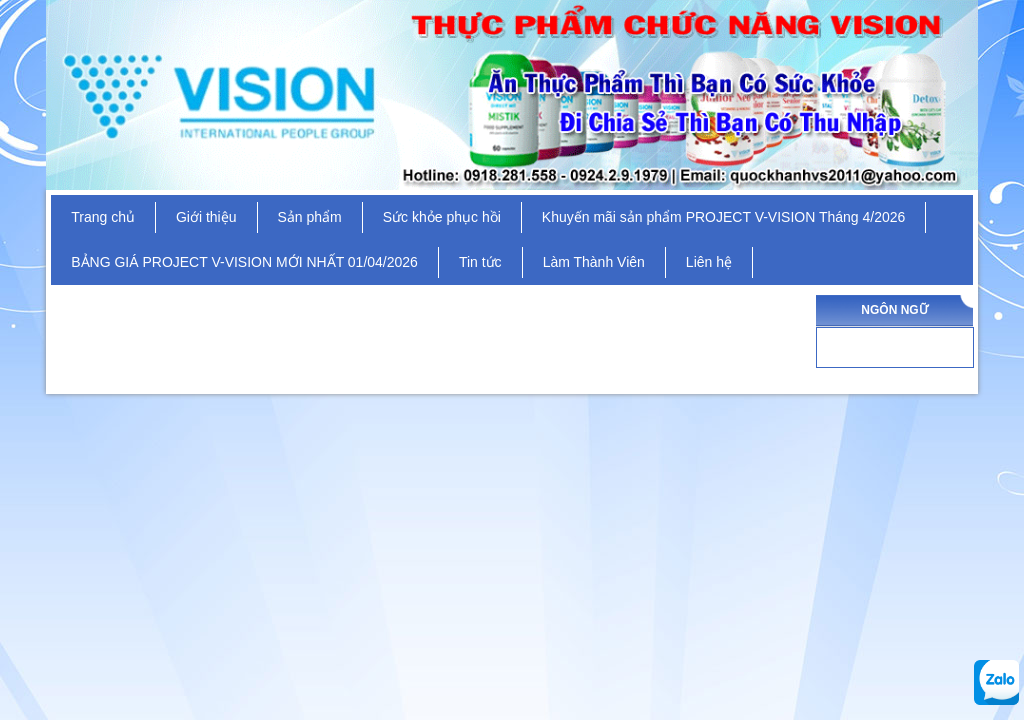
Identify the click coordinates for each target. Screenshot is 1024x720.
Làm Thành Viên (594, 262)
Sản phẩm (310, 217)
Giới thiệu (206, 217)
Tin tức (480, 262)
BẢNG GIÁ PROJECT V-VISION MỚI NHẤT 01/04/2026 (244, 262)
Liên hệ (709, 262)
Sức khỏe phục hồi (442, 217)
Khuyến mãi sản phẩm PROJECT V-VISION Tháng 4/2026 (724, 217)
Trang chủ (103, 217)
